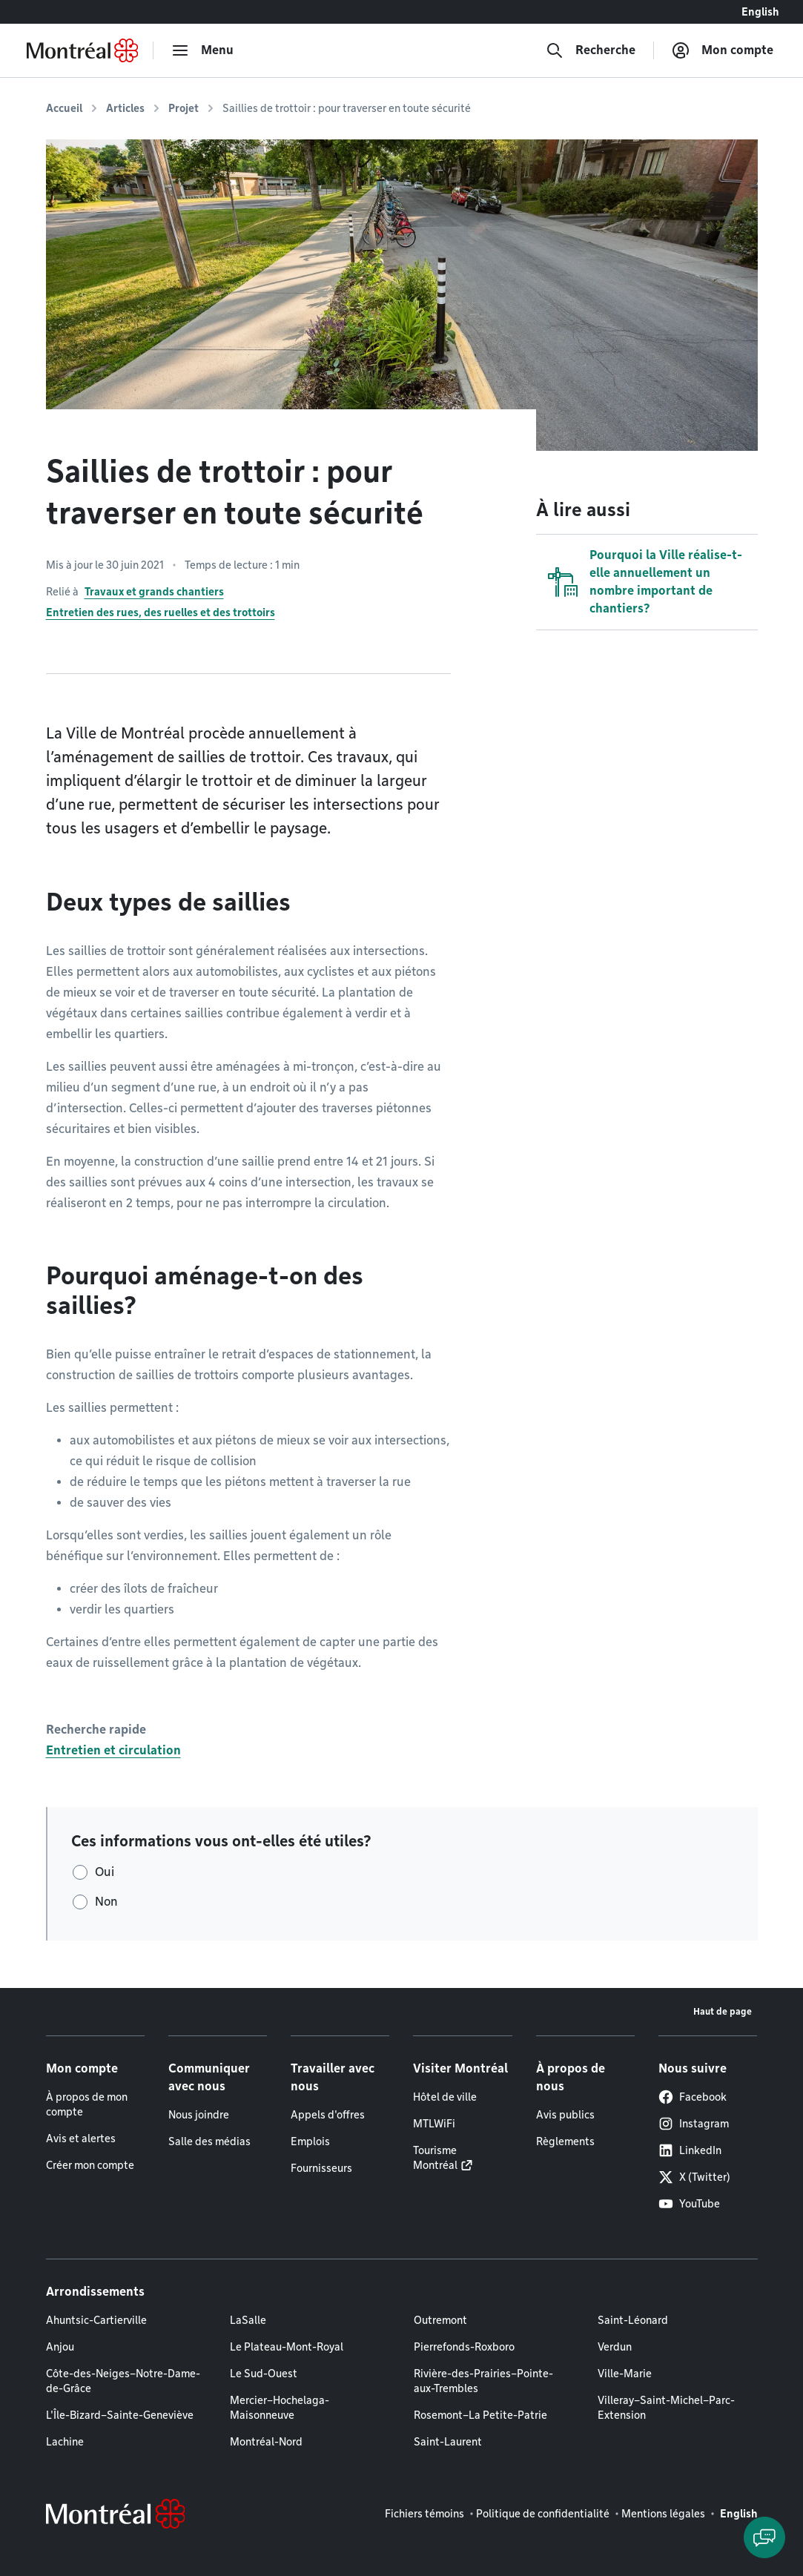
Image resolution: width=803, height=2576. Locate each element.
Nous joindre (198, 2115)
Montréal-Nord (266, 2442)
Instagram (693, 2123)
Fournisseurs (321, 2168)
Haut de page (722, 2011)
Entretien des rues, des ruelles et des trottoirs (160, 612)
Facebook (692, 2097)
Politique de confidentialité (542, 2514)
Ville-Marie (625, 2374)
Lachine (65, 2442)
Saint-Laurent (448, 2442)
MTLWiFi (434, 2124)
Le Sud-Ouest (263, 2374)
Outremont (440, 2320)
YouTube (689, 2203)
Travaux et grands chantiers (154, 592)
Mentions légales (663, 2514)
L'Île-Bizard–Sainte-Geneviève (120, 2415)
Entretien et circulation (113, 1750)
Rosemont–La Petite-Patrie (480, 2415)
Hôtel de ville (445, 2097)
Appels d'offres (328, 2115)
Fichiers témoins (424, 2514)
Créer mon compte (90, 2165)
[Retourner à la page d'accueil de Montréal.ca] (82, 50)
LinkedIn (689, 2150)
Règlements (565, 2141)
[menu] (202, 50)
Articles (125, 108)
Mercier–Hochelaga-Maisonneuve (279, 2407)
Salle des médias (209, 2141)
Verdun (615, 2347)
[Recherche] (590, 50)
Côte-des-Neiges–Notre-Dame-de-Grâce (123, 2381)
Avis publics (565, 2115)
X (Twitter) (694, 2177)
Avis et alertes (81, 2138)
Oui (104, 1872)
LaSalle (248, 2320)
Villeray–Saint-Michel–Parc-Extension (666, 2407)
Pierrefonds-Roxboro (464, 2347)
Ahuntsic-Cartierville (96, 2320)
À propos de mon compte (87, 2104)
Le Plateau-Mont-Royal (286, 2347)
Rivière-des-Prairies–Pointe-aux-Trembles (483, 2381)
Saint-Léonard (633, 2320)
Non (106, 1902)
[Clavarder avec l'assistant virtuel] (764, 2537)
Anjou (60, 2347)
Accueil (64, 108)
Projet (183, 108)
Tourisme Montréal (435, 2157)
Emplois (310, 2141)
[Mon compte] (722, 50)
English (760, 12)
